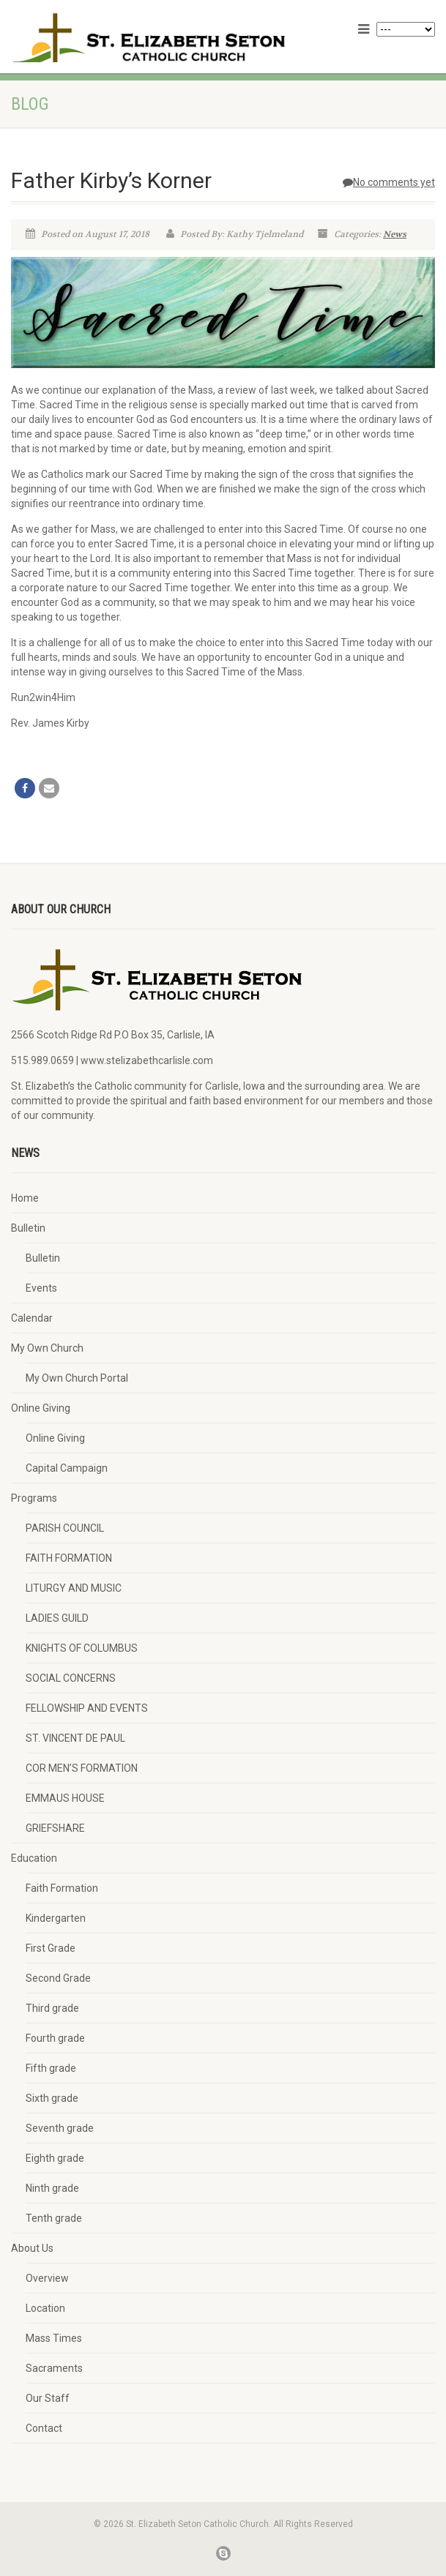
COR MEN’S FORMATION (82, 1768)
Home (25, 1198)
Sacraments (54, 2368)
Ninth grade (52, 2188)
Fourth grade (55, 2038)
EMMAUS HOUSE (65, 1798)
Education (34, 1858)
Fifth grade (51, 2068)
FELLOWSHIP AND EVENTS (87, 1708)
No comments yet (389, 182)
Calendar (32, 1318)
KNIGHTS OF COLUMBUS (82, 1648)
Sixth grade (52, 2098)
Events (41, 1288)
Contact (44, 2428)
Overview (47, 2278)
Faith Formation (62, 1888)
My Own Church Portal (77, 1378)
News (394, 234)
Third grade (52, 2008)
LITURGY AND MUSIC (74, 1588)
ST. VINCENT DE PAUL (75, 1738)
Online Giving (40, 1408)
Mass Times (54, 2338)
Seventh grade (60, 2128)
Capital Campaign (67, 1468)
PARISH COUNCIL (65, 1528)
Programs (34, 1498)
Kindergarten (56, 1918)
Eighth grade (55, 2158)
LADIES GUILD (57, 1618)
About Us (32, 2248)
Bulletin (28, 1228)
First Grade (50, 1948)
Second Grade (58, 1978)
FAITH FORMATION (69, 1558)
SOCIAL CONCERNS (71, 1678)
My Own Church (47, 1348)
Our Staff (48, 2398)
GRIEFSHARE (55, 1828)
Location (45, 2308)
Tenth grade (54, 2218)
